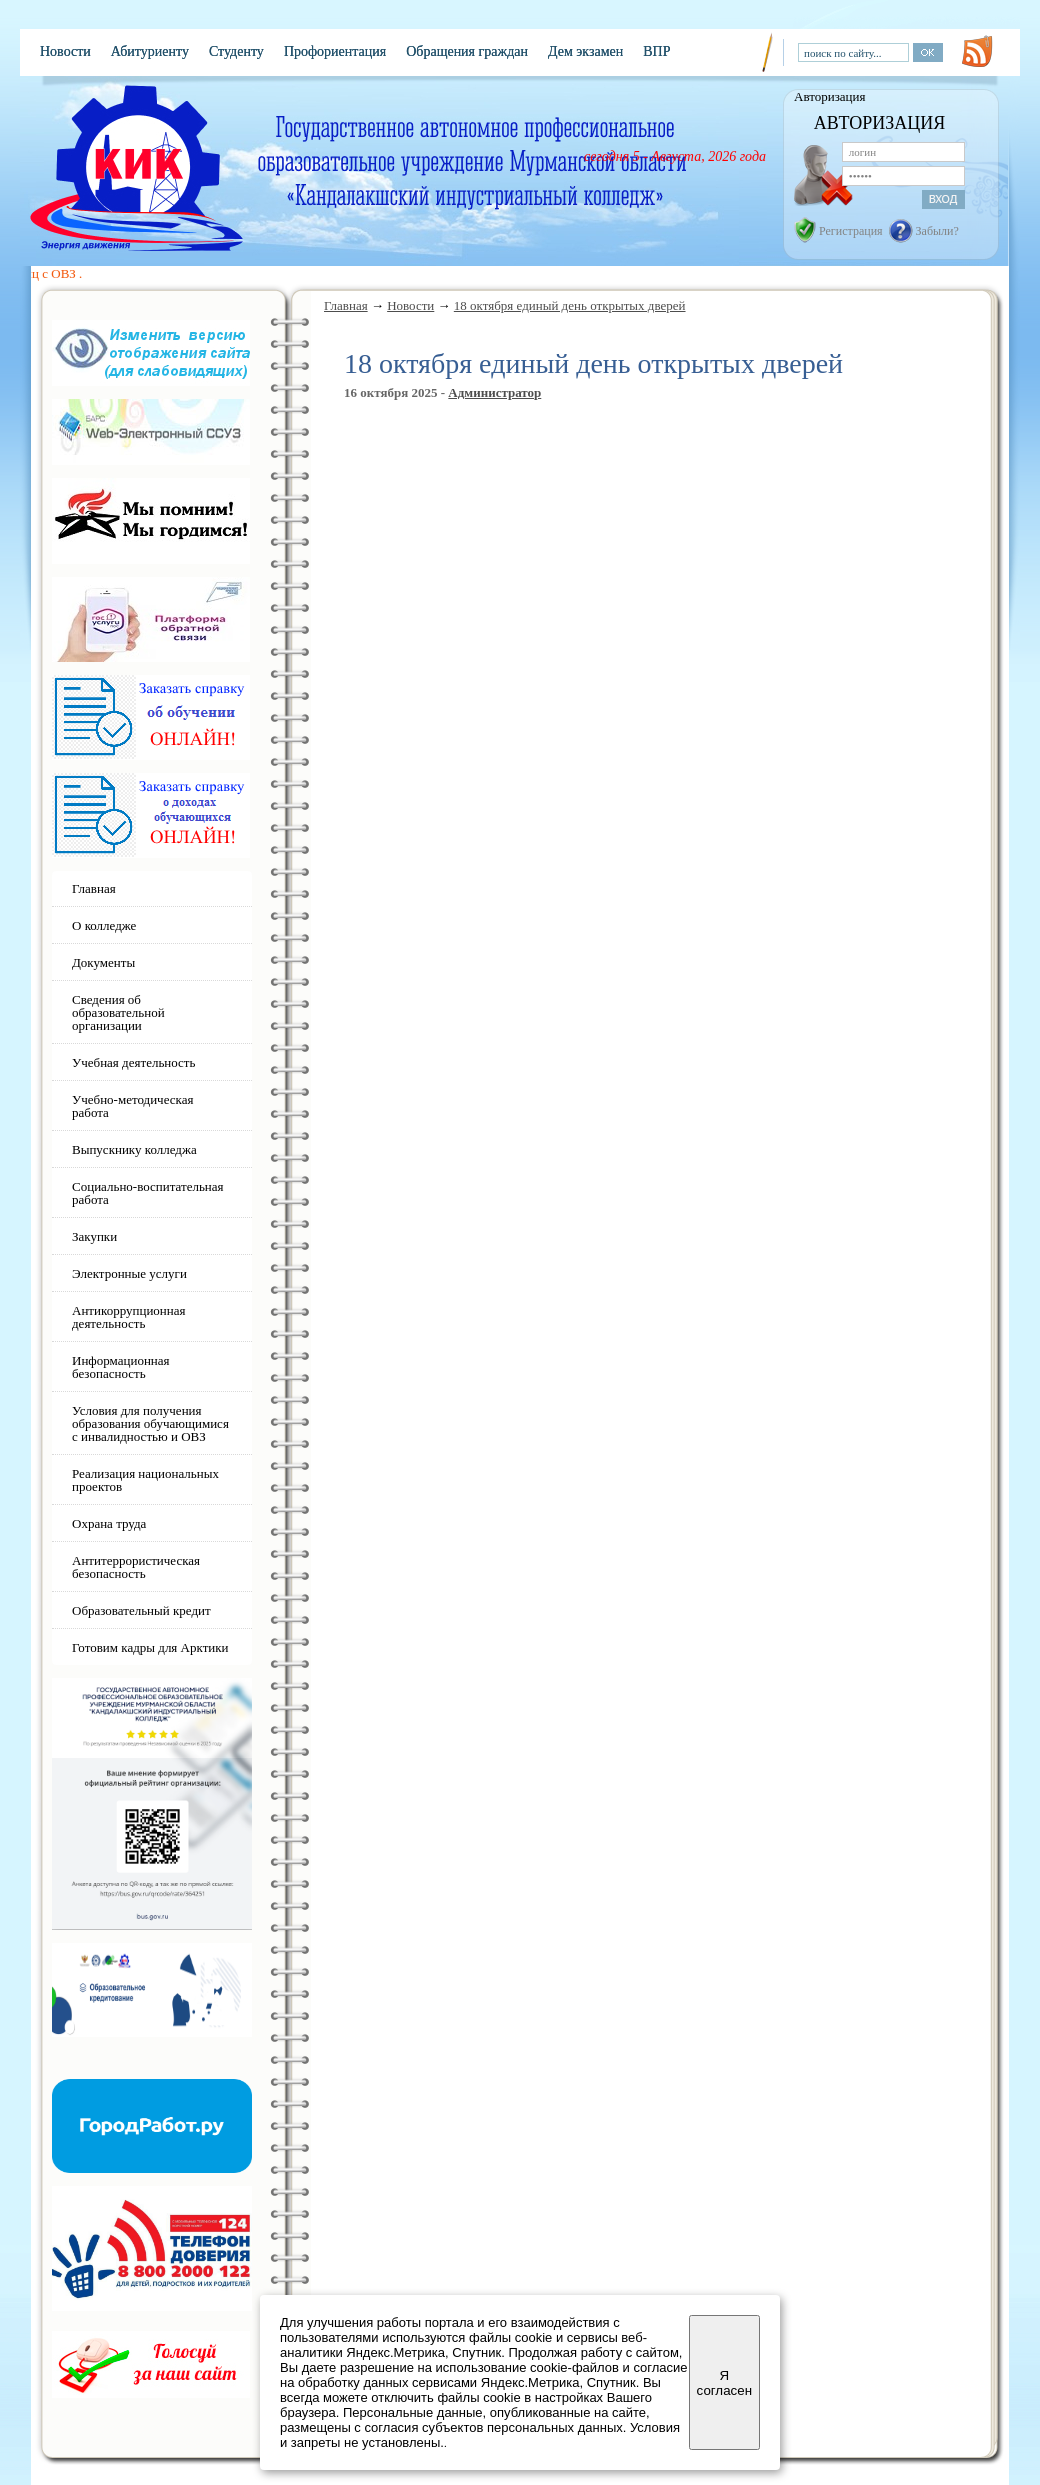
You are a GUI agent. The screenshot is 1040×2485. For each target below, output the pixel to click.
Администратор (494, 392)
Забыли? (937, 231)
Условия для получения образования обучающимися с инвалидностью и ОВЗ (150, 1423)
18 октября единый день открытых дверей (570, 305)
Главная (346, 305)
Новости (65, 51)
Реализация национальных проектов (145, 1480)
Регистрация (851, 231)
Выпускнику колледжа (134, 1149)
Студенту (236, 51)
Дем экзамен (585, 51)
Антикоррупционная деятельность (129, 1317)
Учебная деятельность (133, 1062)
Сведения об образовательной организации (118, 1012)
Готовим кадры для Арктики (150, 1647)
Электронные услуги (129, 1273)
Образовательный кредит (141, 1610)
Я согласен (724, 2383)
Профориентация (335, 51)
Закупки (94, 1236)
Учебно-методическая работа (132, 1106)
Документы (103, 962)
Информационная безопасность (121, 1367)
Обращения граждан (467, 51)
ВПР (656, 51)
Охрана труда (109, 1523)
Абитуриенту (150, 51)
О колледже (104, 925)
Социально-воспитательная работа (148, 1193)
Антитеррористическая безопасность (136, 1567)
